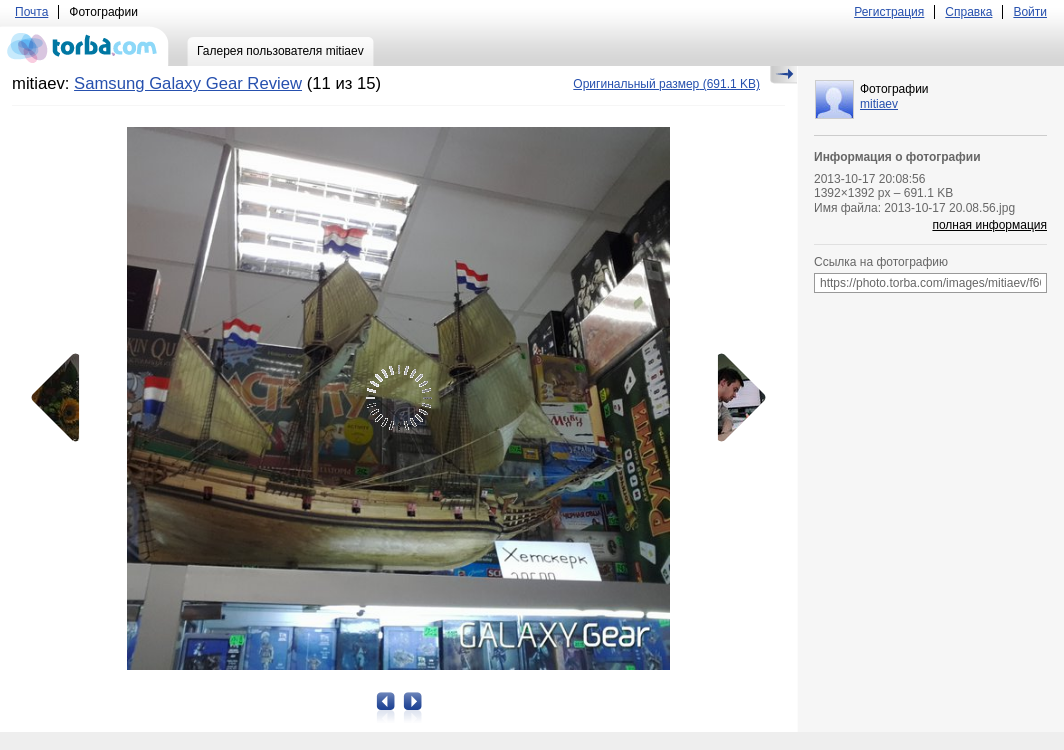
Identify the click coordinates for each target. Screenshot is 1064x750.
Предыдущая (62, 398)
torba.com (84, 46)
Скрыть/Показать (783, 75)
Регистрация (889, 12)
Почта (31, 12)
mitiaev (879, 104)
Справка (968, 12)
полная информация (989, 225)
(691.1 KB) (666, 84)
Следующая (735, 398)
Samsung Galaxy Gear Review (188, 83)
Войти (1030, 12)
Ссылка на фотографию (881, 262)
